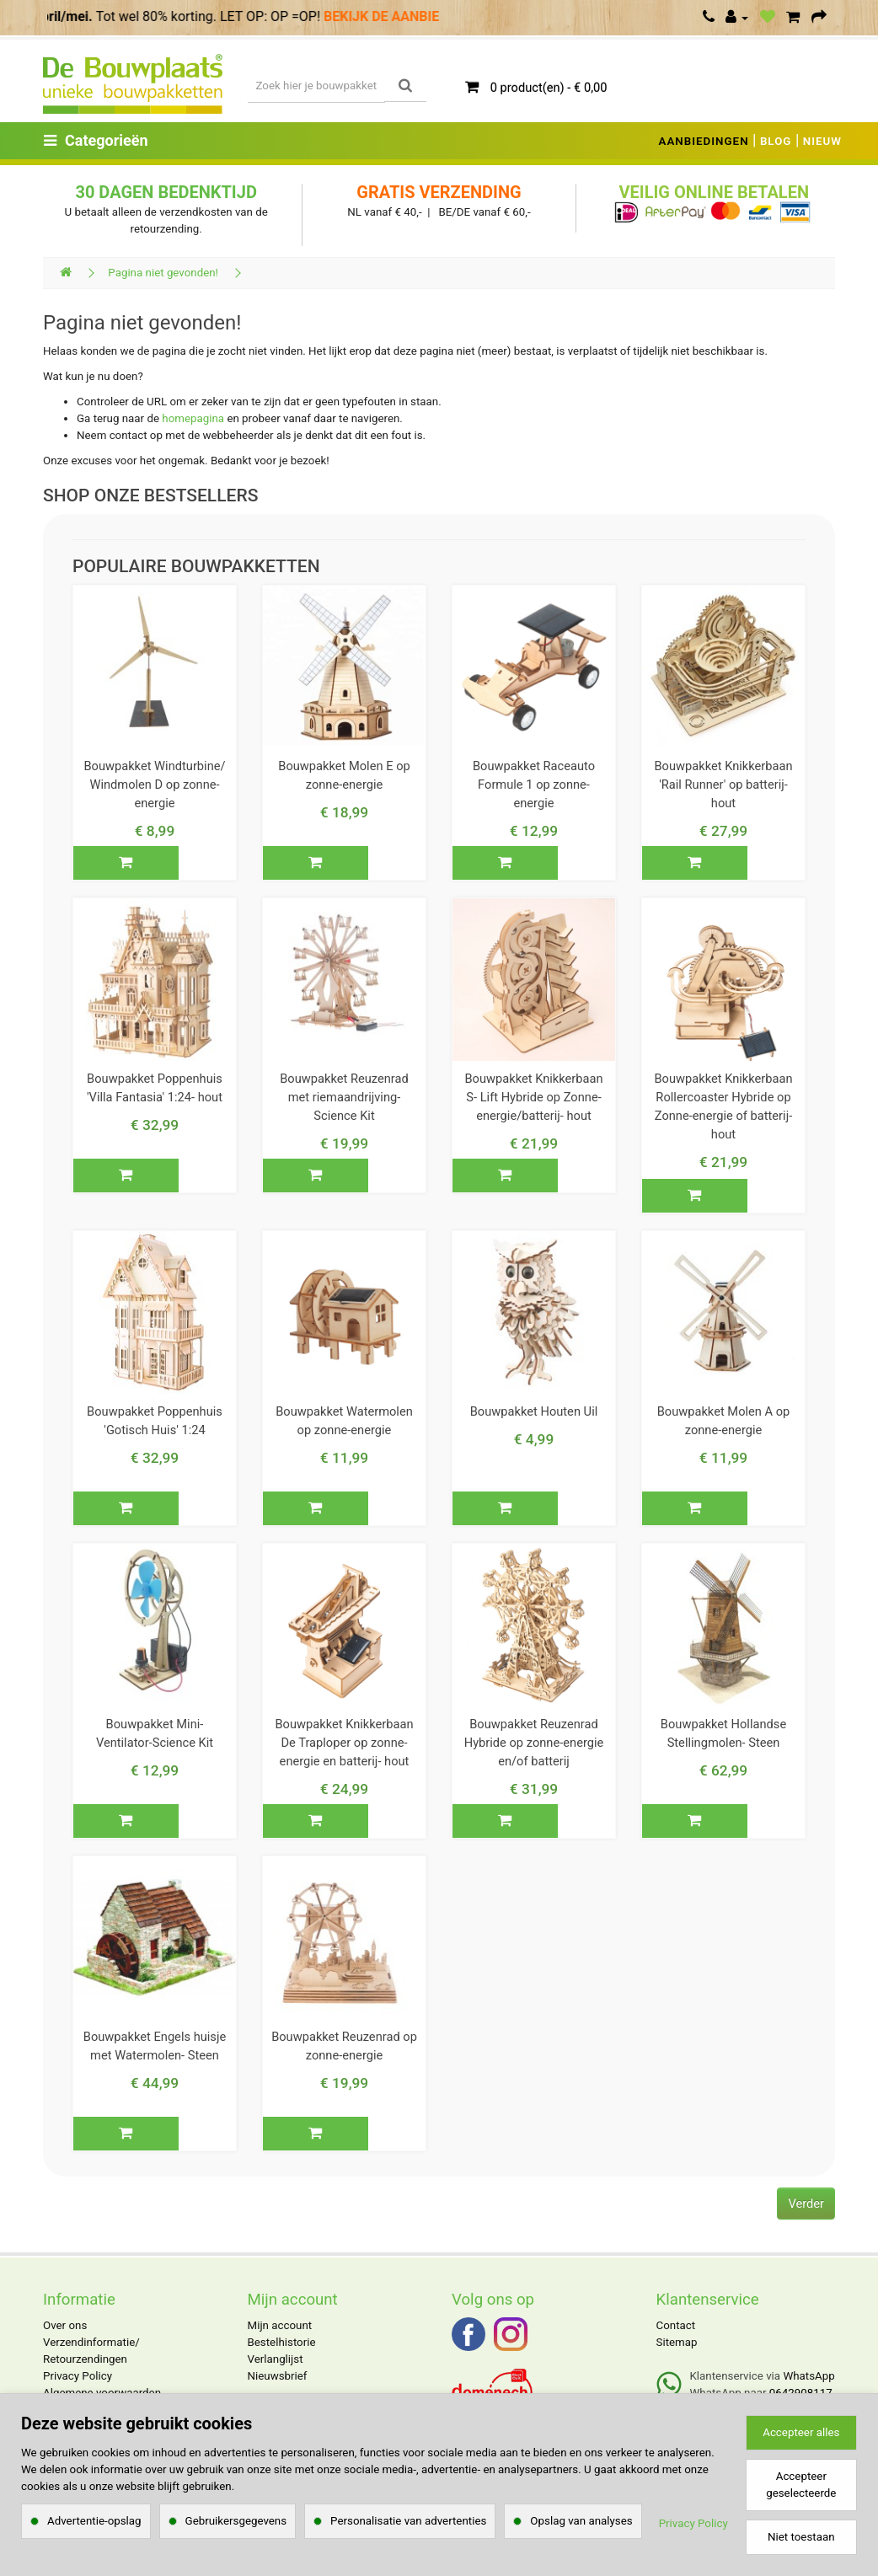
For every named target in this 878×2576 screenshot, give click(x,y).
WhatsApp (808, 2376)
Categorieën (96, 140)
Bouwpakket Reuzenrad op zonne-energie (344, 2046)
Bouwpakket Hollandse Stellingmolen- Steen (723, 1733)
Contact (676, 2325)
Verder (806, 2203)
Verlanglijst (275, 2359)
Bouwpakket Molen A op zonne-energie (723, 1421)
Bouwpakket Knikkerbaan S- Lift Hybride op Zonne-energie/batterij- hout (533, 1097)
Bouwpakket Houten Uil (534, 1411)
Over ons (65, 2325)
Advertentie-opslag (94, 2520)
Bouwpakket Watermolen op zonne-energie (344, 1421)
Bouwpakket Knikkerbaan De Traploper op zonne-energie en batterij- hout (344, 1742)
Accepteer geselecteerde (801, 2484)
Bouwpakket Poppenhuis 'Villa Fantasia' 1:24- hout (154, 1088)
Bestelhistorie (282, 2342)
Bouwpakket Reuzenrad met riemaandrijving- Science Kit (344, 1097)
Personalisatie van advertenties (408, 2520)
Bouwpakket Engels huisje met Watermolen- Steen (154, 2046)
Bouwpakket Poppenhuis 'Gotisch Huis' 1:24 (154, 1421)
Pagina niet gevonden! (163, 272)
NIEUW (822, 141)
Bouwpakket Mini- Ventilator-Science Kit (154, 1733)
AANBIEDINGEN (704, 141)
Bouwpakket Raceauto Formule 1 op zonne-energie (534, 784)
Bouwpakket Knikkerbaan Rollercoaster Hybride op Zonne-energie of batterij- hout (723, 1106)
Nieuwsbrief (278, 2376)
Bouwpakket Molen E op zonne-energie (344, 775)
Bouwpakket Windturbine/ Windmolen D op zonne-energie (154, 784)
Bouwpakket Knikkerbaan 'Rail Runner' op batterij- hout (723, 784)
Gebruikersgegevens (236, 2520)
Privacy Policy (77, 2376)
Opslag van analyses (581, 2520)
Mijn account (280, 2325)
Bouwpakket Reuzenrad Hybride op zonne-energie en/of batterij (534, 1742)
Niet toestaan (801, 2536)
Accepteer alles (801, 2432)
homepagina (193, 418)
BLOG (776, 141)
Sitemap (677, 2342)
